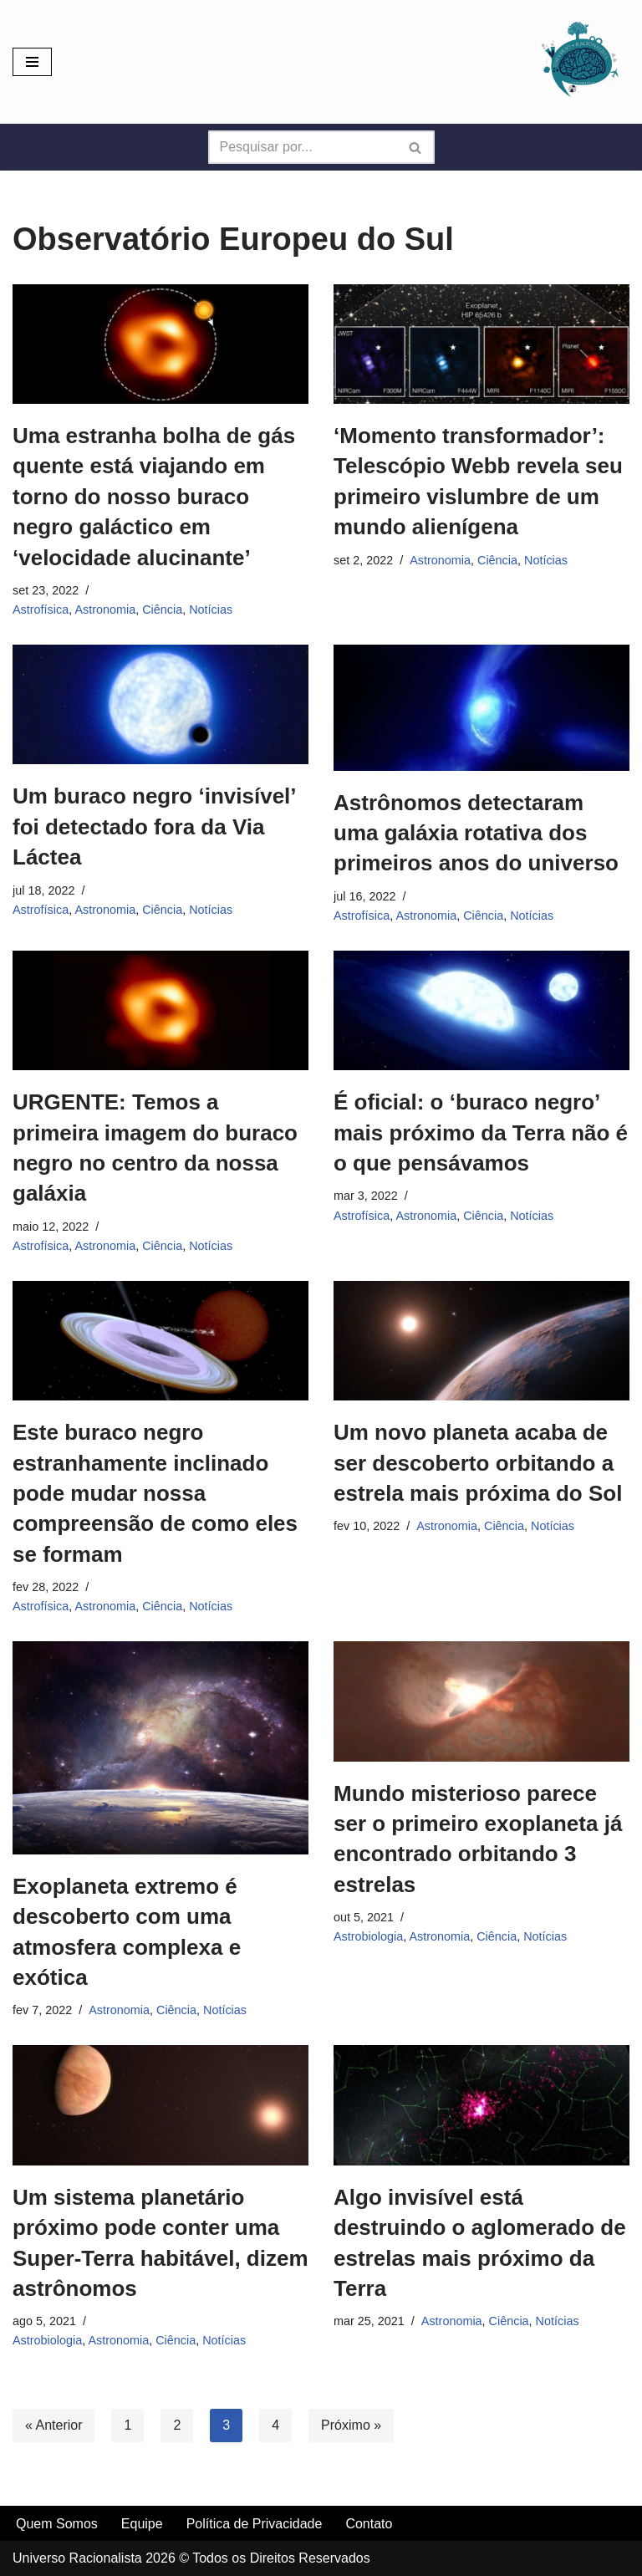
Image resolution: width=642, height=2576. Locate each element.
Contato (368, 2524)
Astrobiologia (368, 1936)
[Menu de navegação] (32, 62)
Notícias (210, 609)
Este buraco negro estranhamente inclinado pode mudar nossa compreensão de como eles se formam (155, 1493)
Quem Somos (57, 2524)
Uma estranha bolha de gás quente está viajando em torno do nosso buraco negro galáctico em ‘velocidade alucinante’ (154, 496)
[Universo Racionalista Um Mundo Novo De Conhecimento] (579, 62)
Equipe (142, 2524)
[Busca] (302, 147)
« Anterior (53, 2425)
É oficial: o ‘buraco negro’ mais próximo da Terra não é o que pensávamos (481, 1132)
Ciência (162, 609)
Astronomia (104, 609)
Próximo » (351, 2425)
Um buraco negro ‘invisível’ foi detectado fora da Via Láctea (154, 826)
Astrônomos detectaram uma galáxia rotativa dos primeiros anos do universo (476, 833)
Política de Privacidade (254, 2524)
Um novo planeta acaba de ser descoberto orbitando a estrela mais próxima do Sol (478, 1463)
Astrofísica (41, 609)
